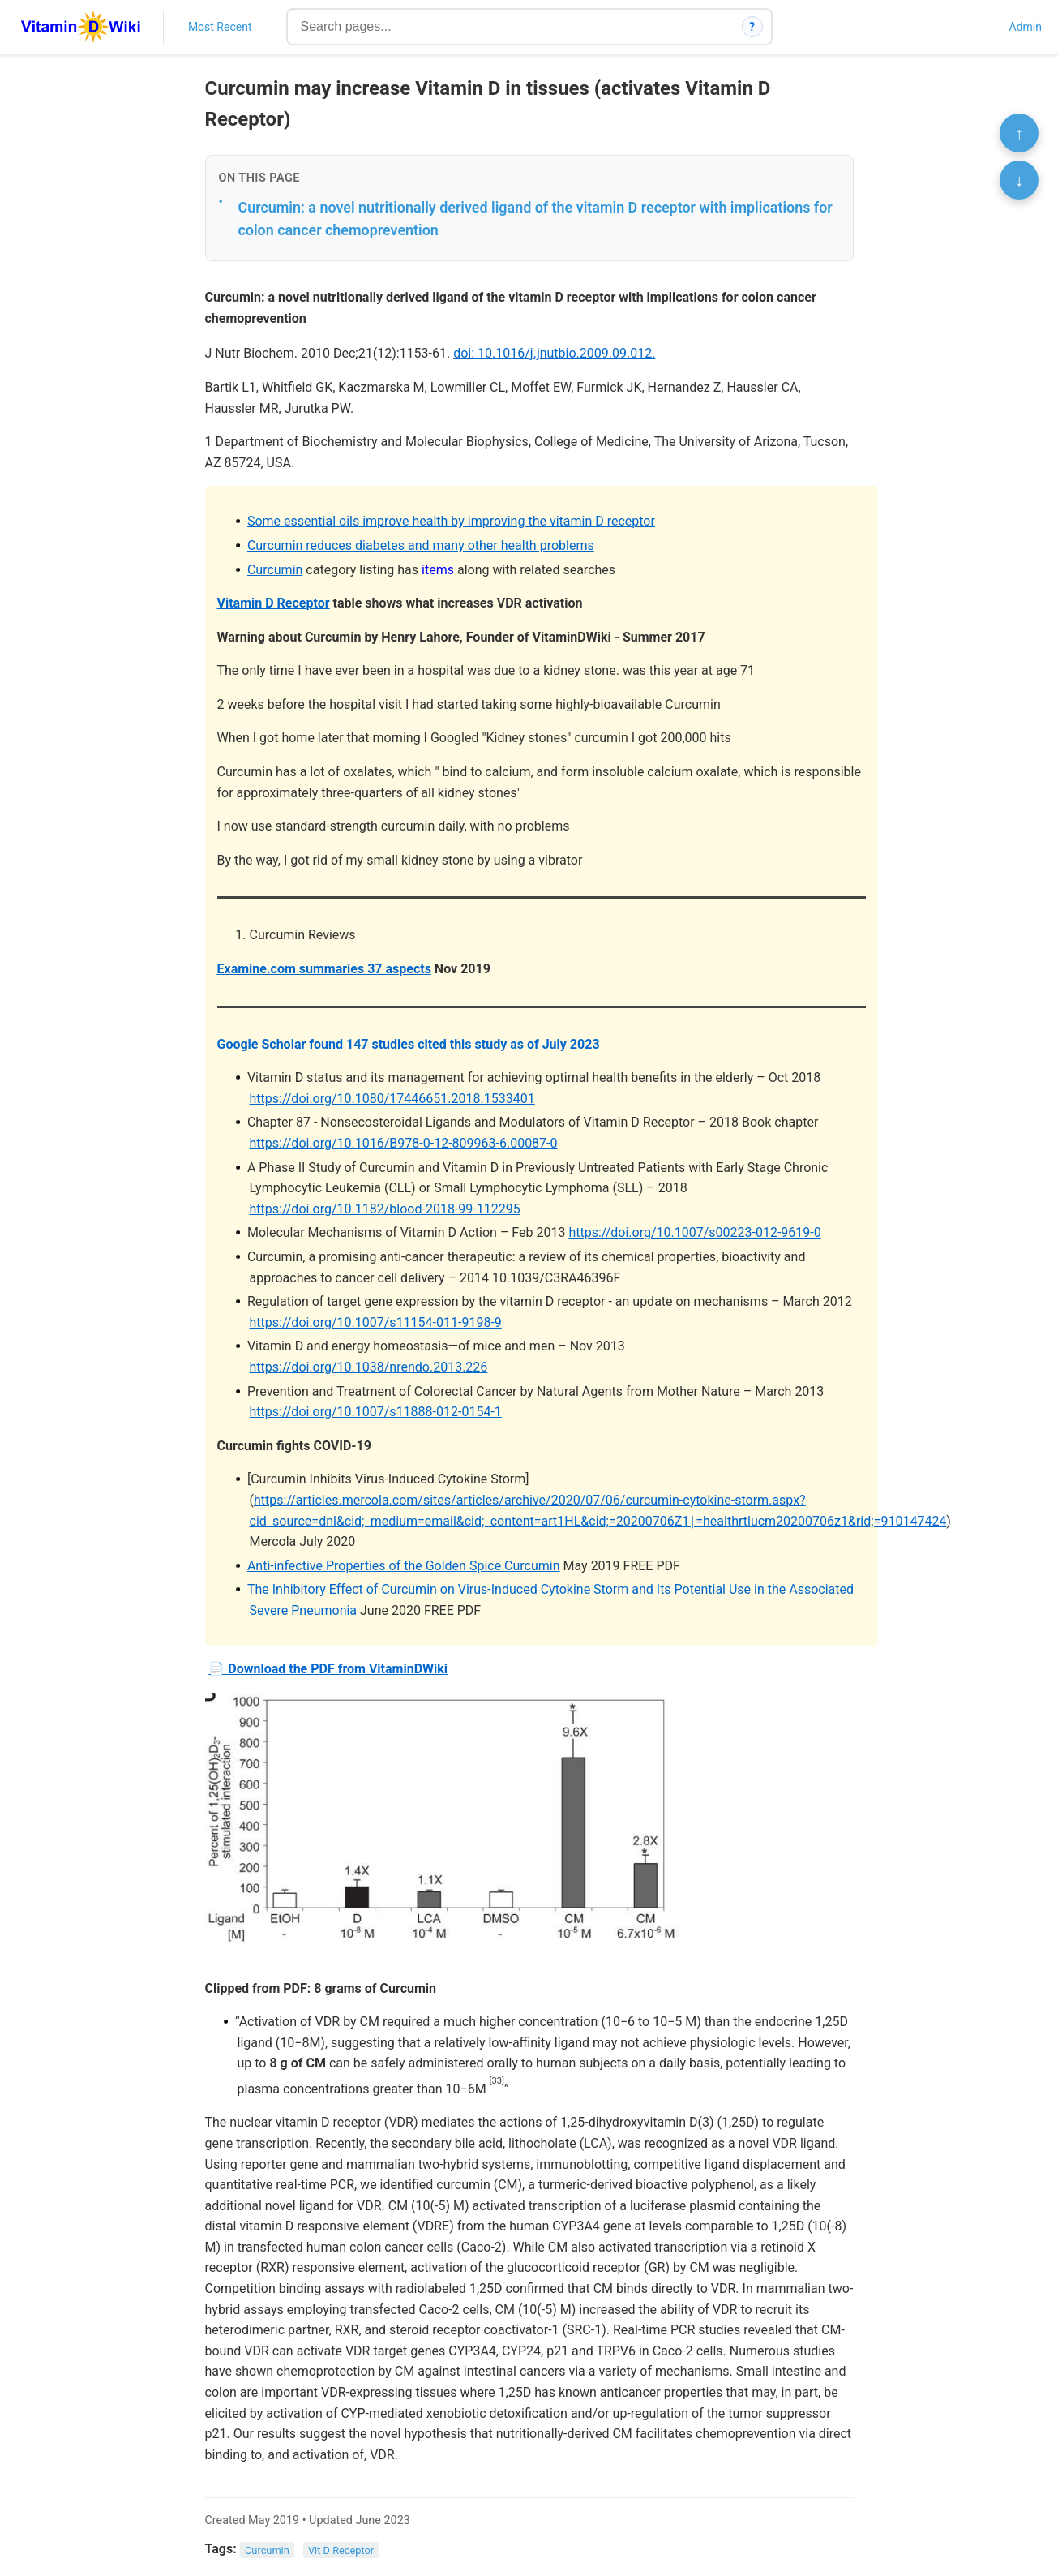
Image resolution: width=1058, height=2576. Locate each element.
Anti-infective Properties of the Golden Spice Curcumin (403, 1566)
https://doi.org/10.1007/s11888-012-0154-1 (376, 1411)
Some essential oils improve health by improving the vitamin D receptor (451, 521)
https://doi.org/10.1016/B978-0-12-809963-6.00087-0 (404, 1143)
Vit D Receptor (341, 2550)
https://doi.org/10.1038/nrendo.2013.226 (369, 1367)
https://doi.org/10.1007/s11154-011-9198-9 (376, 1322)
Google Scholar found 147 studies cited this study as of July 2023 (408, 1044)
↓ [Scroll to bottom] (1019, 180)
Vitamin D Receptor (273, 603)
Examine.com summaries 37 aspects (324, 969)
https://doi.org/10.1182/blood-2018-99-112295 (385, 1209)
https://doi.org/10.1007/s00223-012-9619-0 (694, 1232)
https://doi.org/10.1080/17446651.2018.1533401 (392, 1098)
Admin (1025, 26)
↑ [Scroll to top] (1019, 133)
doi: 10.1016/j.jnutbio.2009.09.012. (554, 353)
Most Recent (220, 26)
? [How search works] (752, 26)
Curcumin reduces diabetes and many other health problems (420, 545)
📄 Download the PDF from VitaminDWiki (328, 1669)
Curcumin (274, 569)
